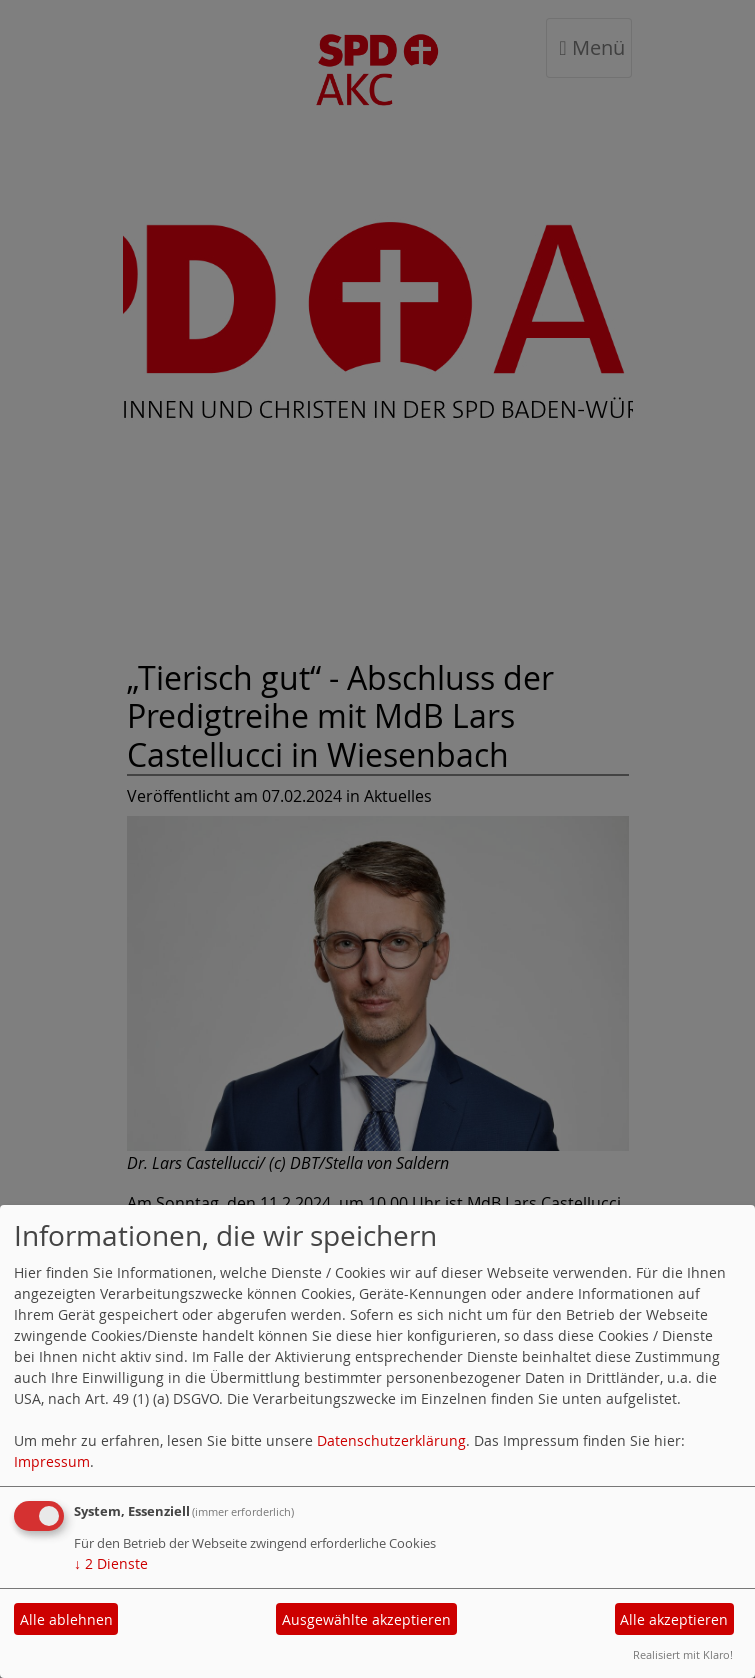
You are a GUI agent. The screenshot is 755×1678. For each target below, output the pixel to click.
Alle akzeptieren (674, 1619)
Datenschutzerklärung (391, 1440)
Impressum (52, 1461)
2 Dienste (111, 1563)
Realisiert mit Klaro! (683, 1654)
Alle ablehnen (66, 1619)
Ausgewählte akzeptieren (366, 1619)
